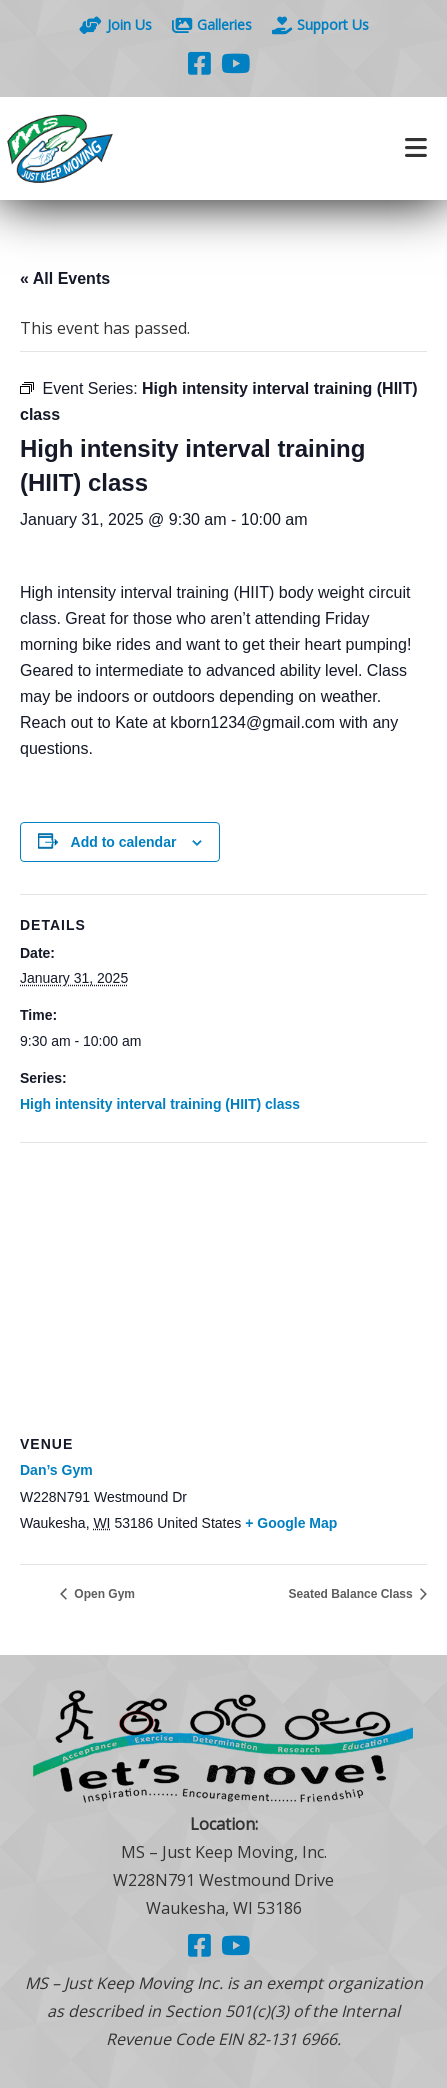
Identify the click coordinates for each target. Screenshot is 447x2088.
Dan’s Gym (56, 1470)
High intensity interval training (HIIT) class (160, 1104)
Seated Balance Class (352, 1594)
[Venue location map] (223, 1287)
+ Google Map (291, 1523)
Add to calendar (124, 842)
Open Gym (103, 1594)
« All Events (65, 278)
